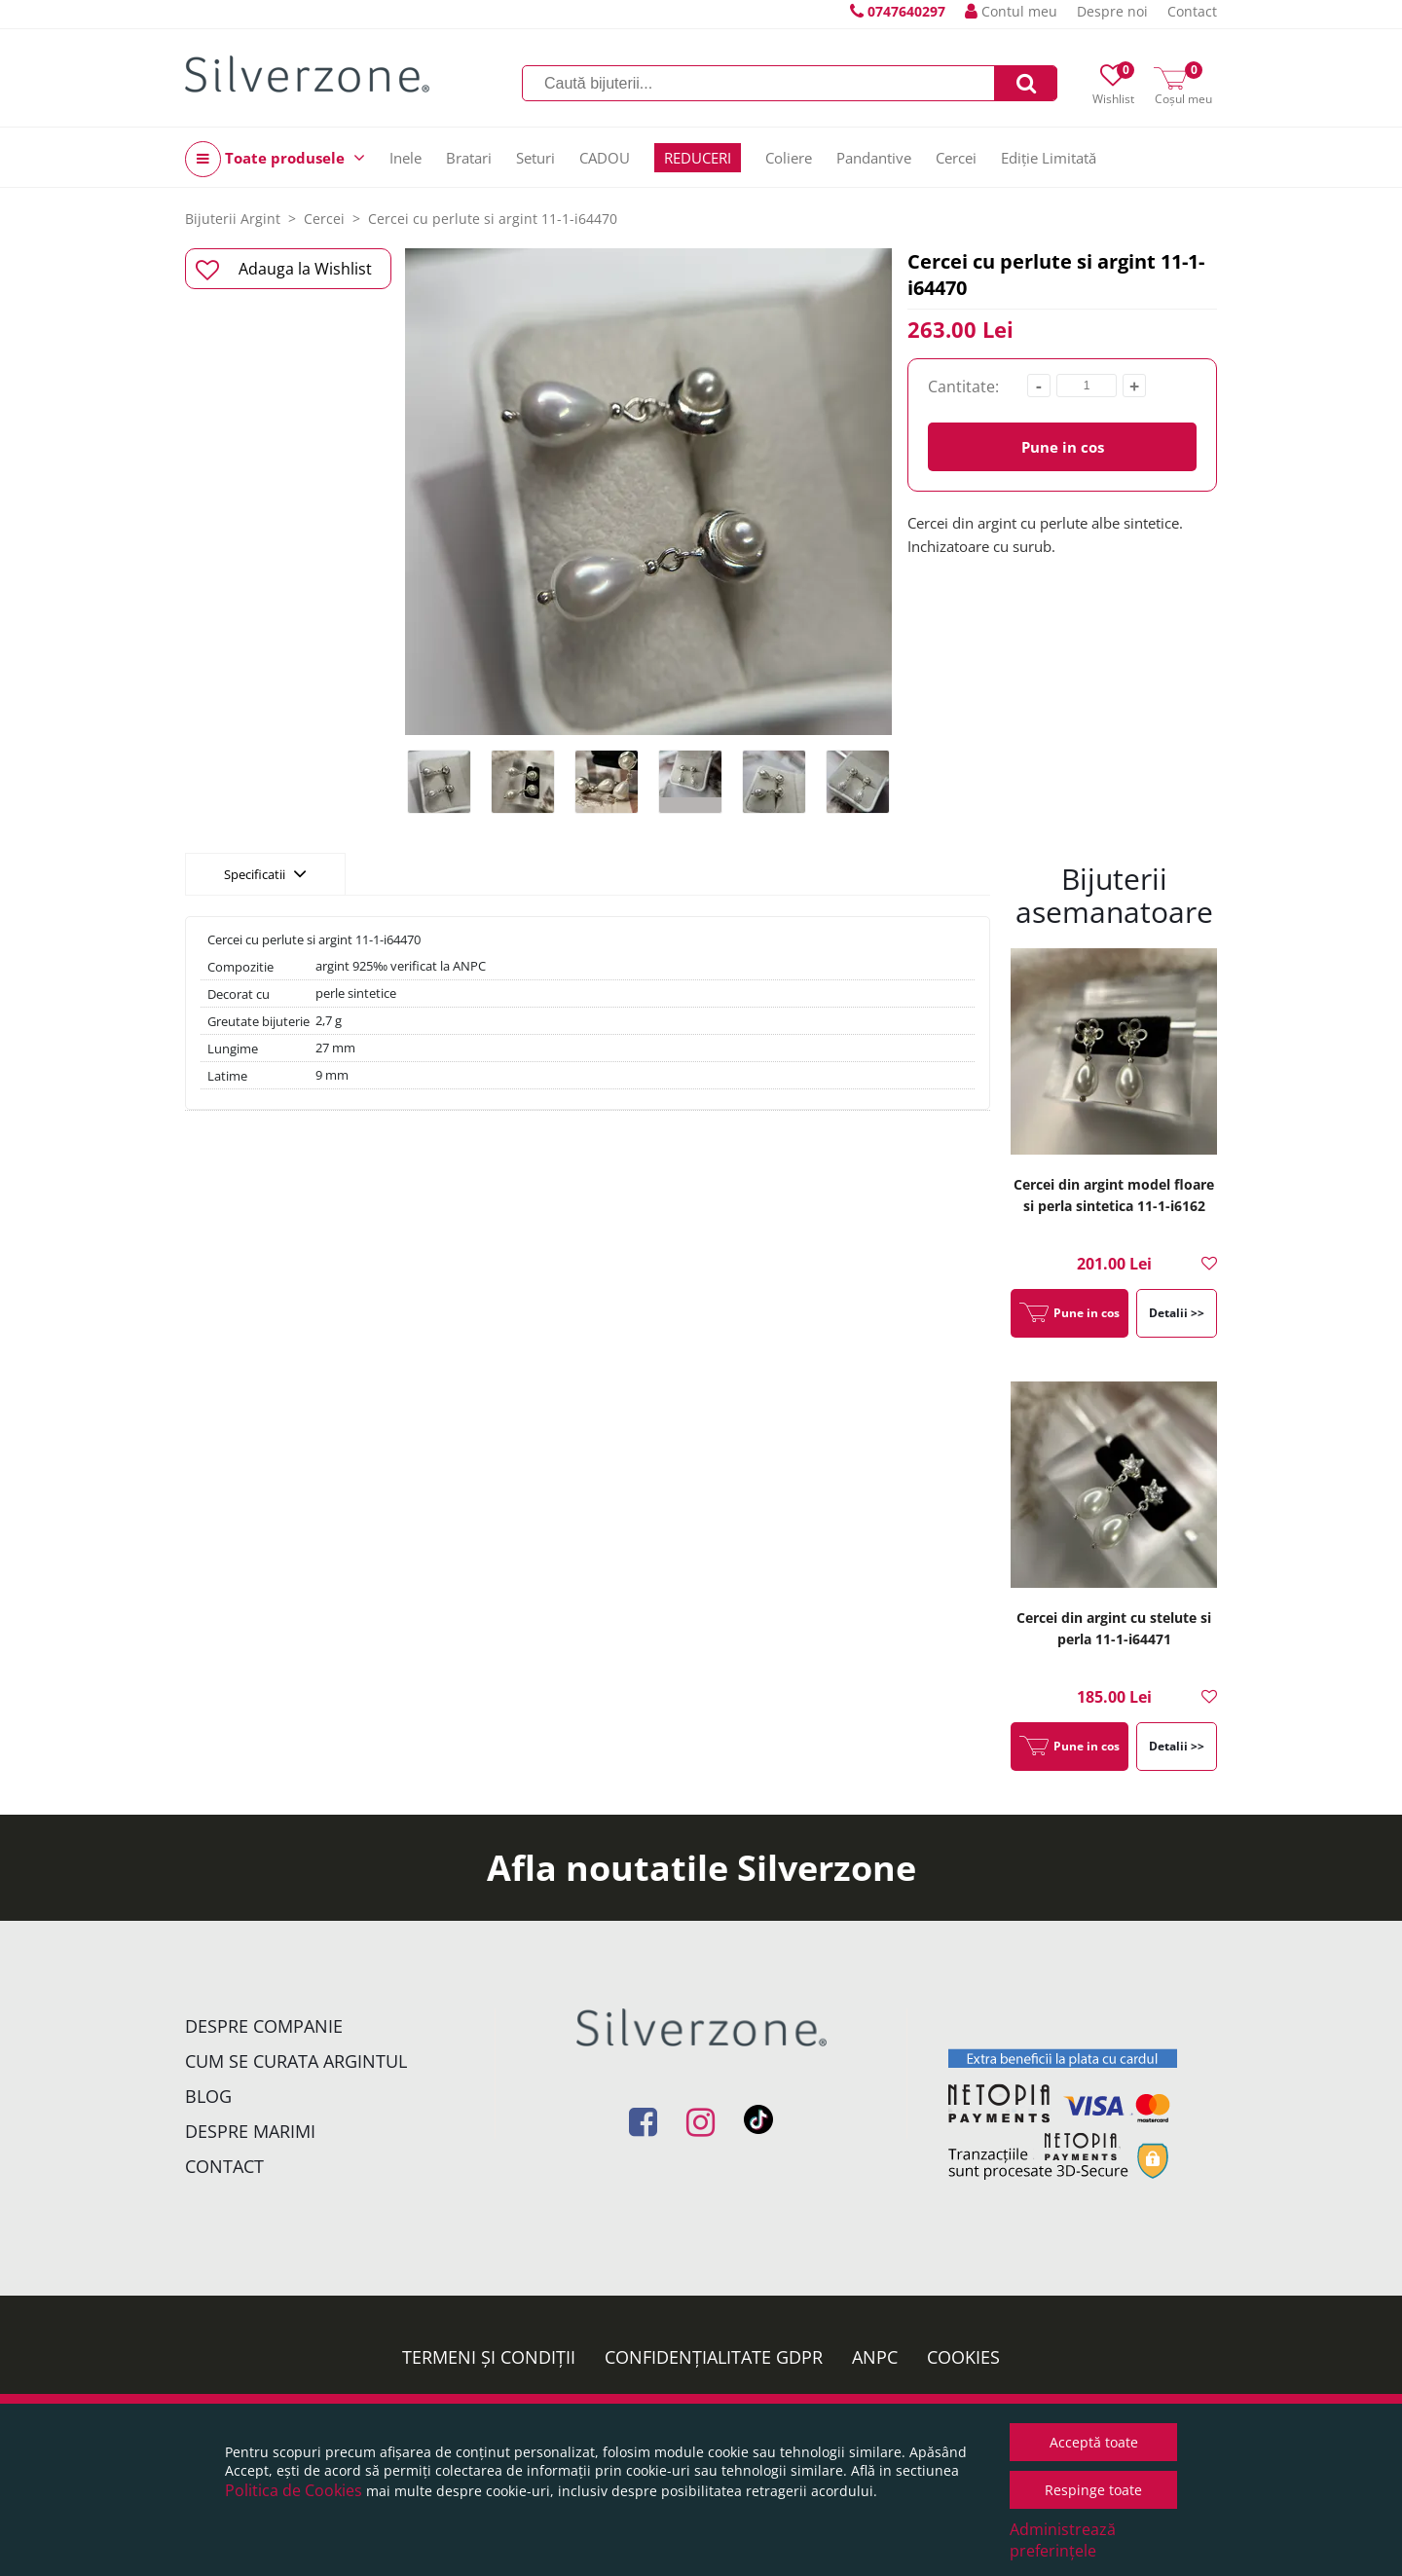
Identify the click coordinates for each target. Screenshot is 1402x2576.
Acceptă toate (1094, 2442)
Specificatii (265, 873)
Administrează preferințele (1063, 2540)
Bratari (469, 157)
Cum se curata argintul (296, 2061)
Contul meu (1011, 11)
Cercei (956, 157)
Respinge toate (1093, 2490)
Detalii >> (1176, 1313)
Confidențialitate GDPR (714, 2357)
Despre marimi (250, 2131)
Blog (208, 2096)
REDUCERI (697, 157)
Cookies (963, 2357)
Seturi (535, 157)
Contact (1192, 11)
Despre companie (264, 2026)
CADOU (604, 157)
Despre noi (1112, 11)
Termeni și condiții (488, 2357)
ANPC (875, 2357)
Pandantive (873, 157)
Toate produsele (275, 159)
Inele (405, 157)
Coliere (788, 157)
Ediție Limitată (1048, 157)
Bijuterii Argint (232, 218)
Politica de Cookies (293, 2490)
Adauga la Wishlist (284, 269)
